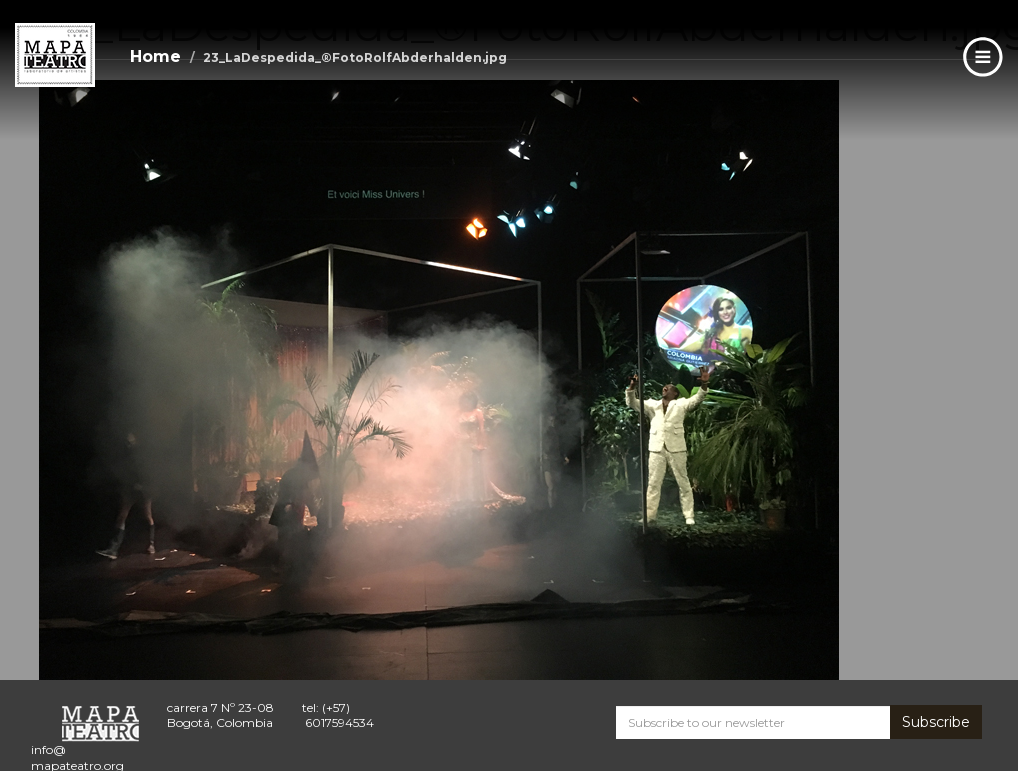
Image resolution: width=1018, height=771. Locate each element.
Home (155, 56)
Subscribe (936, 722)
